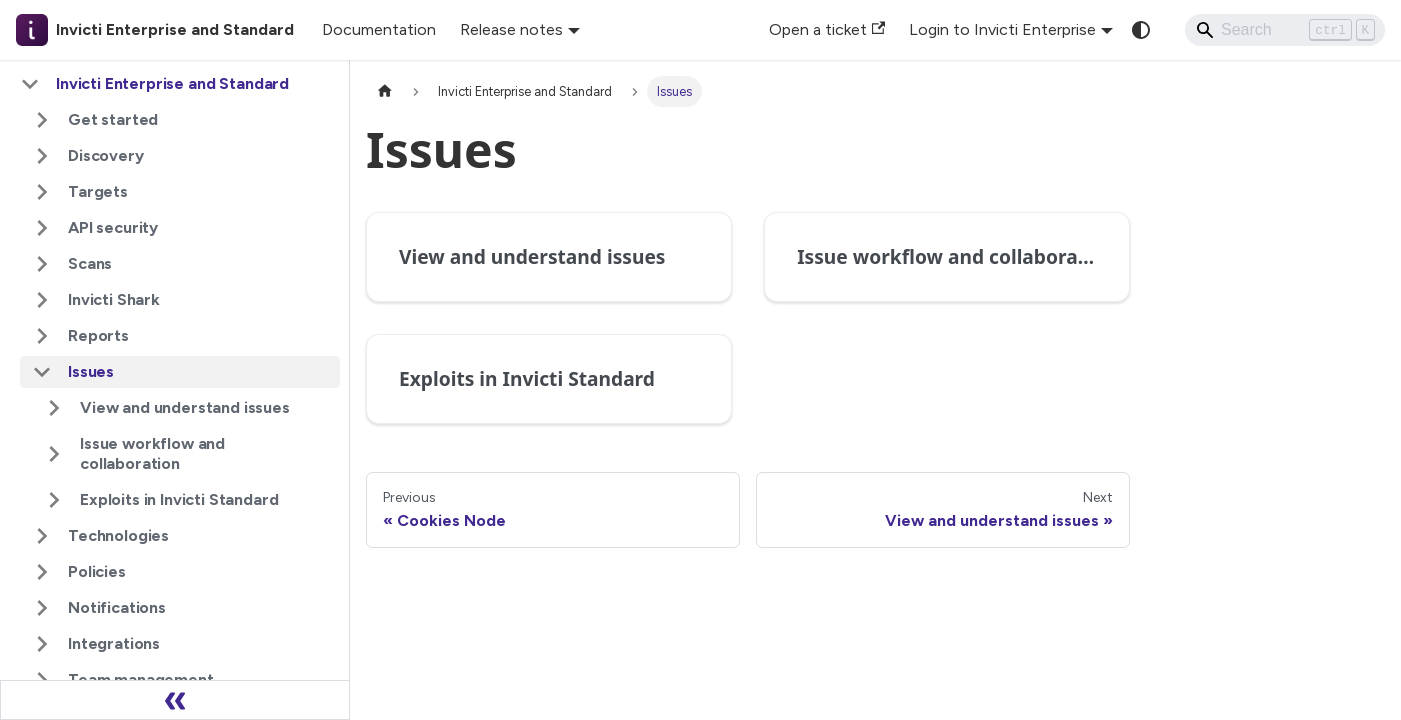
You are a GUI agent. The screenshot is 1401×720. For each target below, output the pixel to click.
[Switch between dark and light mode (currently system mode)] (1141, 30)
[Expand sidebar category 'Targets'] (42, 192)
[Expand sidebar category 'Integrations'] (42, 644)
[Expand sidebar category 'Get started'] (42, 120)
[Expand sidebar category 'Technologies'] (42, 536)
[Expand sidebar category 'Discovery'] (42, 156)
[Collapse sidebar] (175, 700)
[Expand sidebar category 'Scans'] (42, 264)
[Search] (1285, 30)
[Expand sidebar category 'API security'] (42, 228)
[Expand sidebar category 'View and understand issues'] (54, 408)
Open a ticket (827, 29)
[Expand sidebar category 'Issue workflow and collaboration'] (54, 454)
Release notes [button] (511, 29)
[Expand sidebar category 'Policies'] (42, 572)
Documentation (379, 29)
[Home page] (385, 91)
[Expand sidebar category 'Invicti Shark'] (42, 300)
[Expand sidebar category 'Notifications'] (42, 608)
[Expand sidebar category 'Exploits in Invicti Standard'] (54, 500)
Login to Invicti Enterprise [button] (1002, 29)
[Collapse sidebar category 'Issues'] (42, 372)
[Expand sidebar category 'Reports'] (42, 336)
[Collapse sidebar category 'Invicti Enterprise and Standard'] (30, 84)
